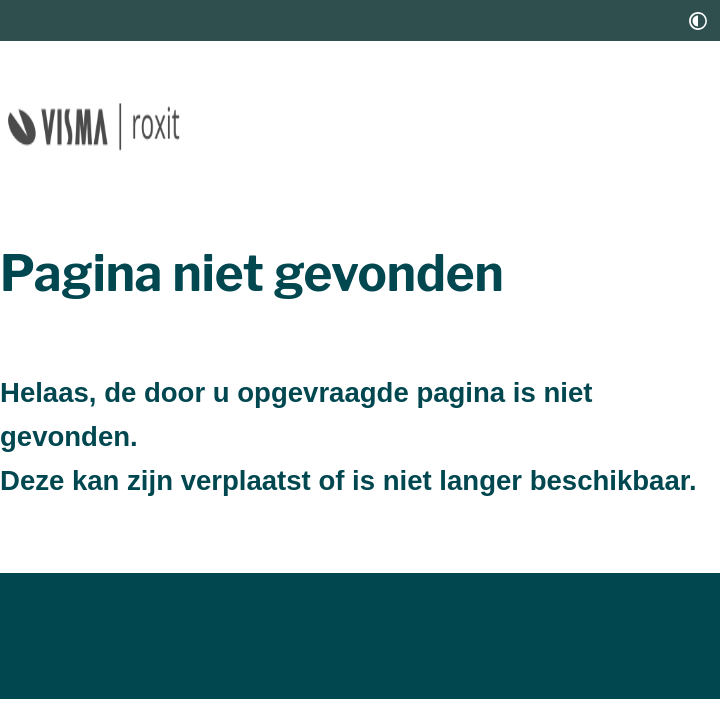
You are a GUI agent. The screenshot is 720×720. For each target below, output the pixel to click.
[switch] (698, 20)
